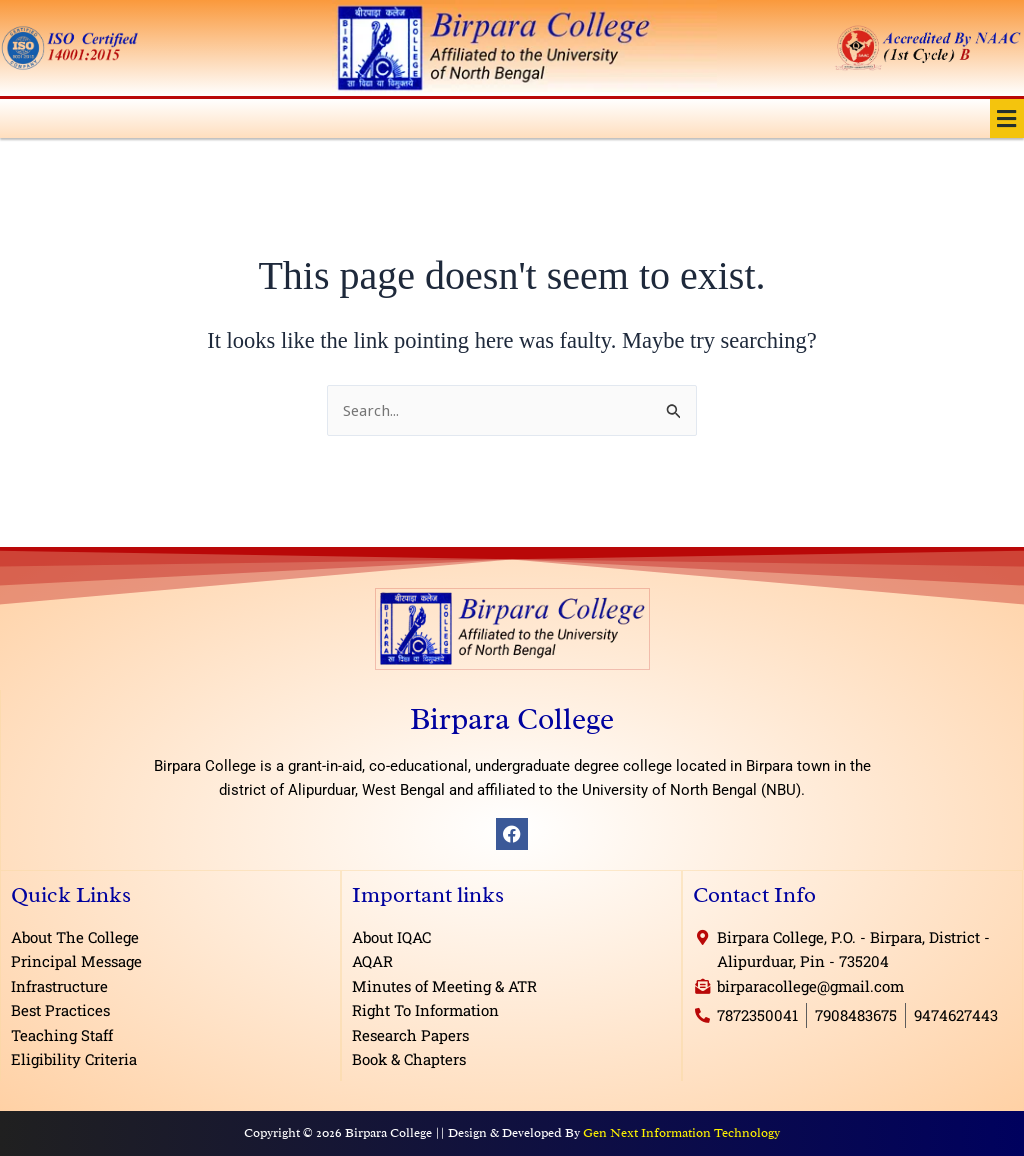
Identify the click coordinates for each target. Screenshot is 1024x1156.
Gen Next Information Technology (681, 1132)
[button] (1007, 118)
